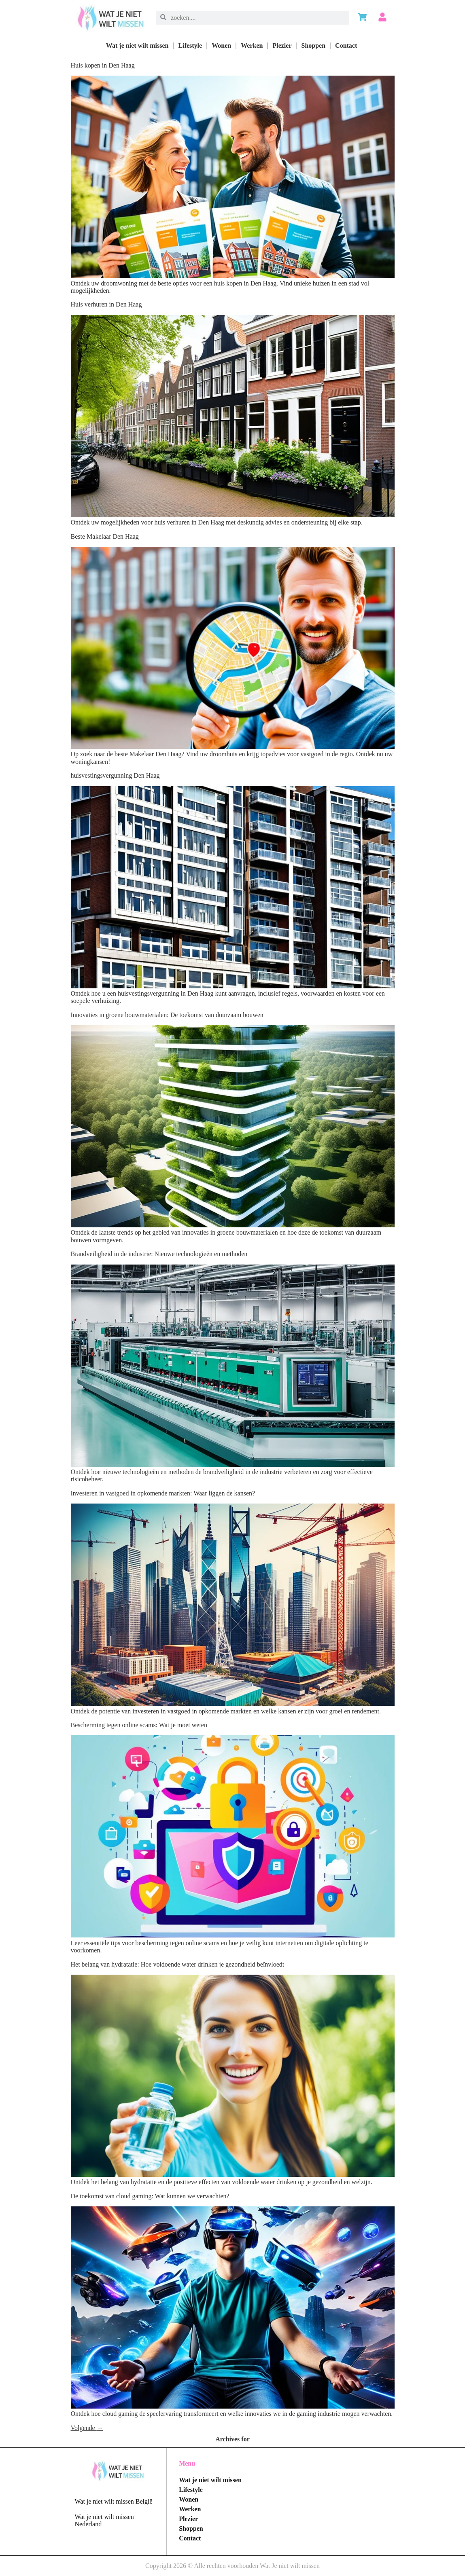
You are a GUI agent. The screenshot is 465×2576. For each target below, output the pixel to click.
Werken (252, 45)
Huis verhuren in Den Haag (106, 304)
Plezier (281, 45)
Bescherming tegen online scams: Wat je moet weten (139, 1725)
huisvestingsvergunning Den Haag (115, 775)
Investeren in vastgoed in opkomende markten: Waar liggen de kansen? (163, 1493)
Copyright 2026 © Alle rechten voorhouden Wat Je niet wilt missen (232, 2565)
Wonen (221, 45)
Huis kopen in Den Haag (103, 65)
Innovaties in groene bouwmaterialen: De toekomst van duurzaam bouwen (167, 1014)
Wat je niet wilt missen (137, 45)
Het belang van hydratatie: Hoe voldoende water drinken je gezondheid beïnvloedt (178, 1964)
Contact (346, 45)
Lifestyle (190, 45)
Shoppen (313, 45)
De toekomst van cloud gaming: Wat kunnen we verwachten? (150, 2196)
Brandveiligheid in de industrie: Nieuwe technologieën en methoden (159, 1253)
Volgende (87, 2427)
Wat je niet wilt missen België (114, 2501)
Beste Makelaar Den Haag (105, 536)
